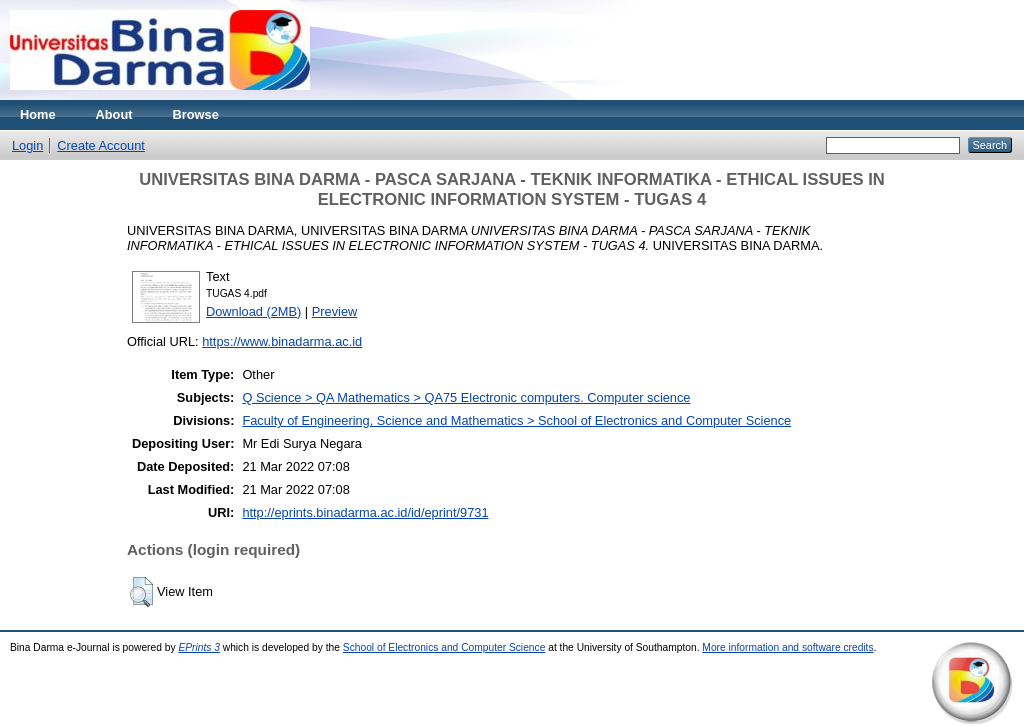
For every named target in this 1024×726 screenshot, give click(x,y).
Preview (335, 311)
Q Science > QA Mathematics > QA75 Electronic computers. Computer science (466, 397)
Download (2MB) (253, 311)
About (114, 114)
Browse (196, 114)
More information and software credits (787, 647)
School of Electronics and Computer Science (444, 647)
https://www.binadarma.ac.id (282, 341)
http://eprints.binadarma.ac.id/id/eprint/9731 (365, 512)
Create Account (101, 145)
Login (27, 145)
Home (38, 114)
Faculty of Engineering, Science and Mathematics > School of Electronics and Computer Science (516, 420)
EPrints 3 (199, 647)
